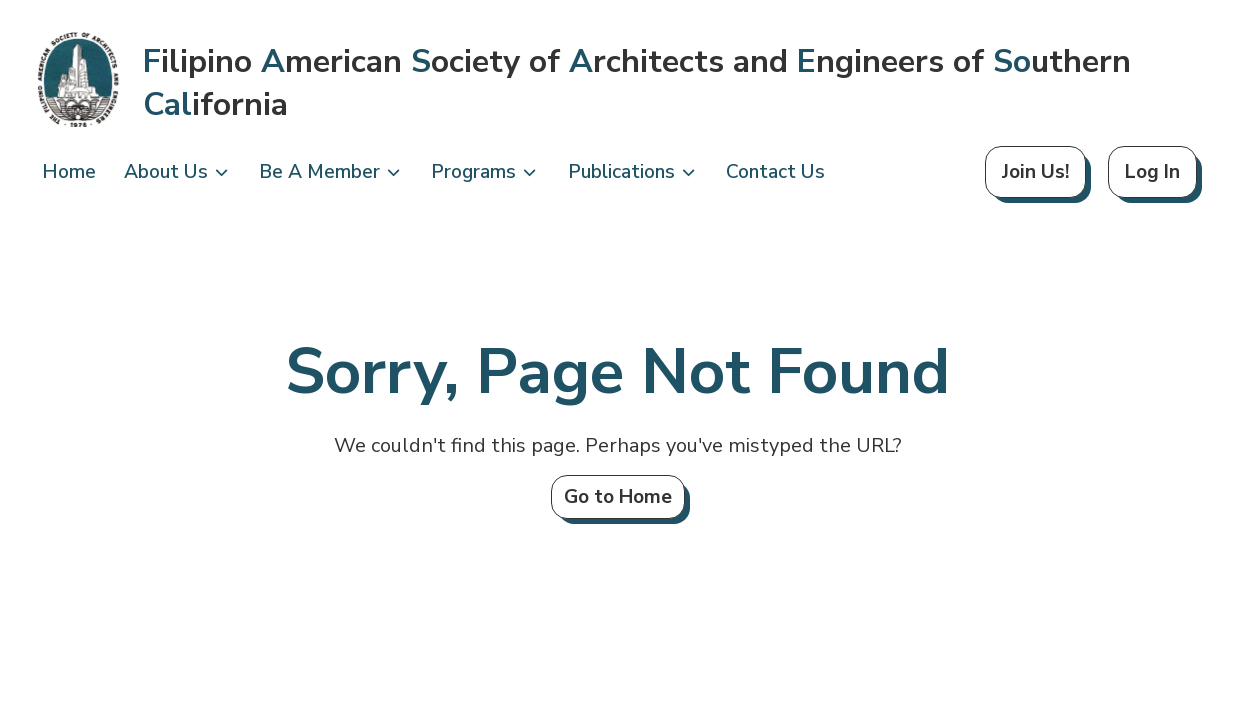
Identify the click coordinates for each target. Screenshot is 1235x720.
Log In (1152, 172)
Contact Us (775, 172)
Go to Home (618, 497)
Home (69, 172)
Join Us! (1035, 172)
